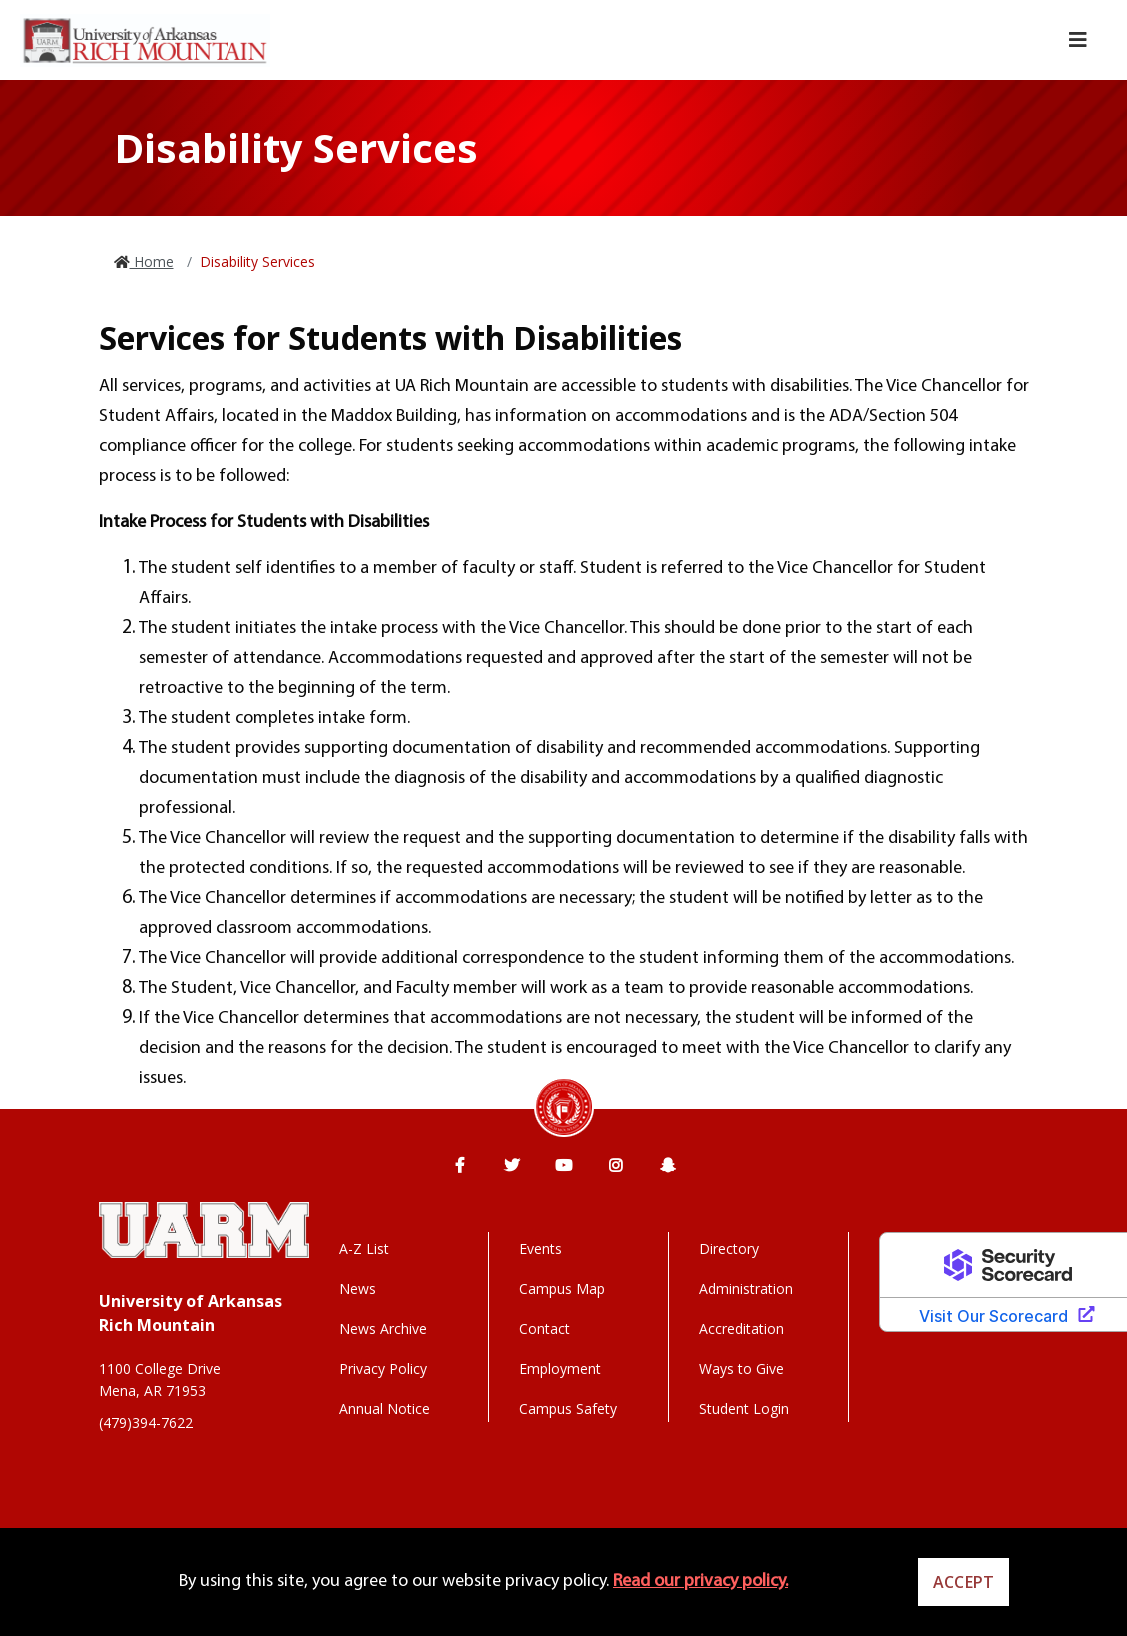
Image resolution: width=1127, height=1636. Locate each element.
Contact (544, 1328)
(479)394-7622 (146, 1422)
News (357, 1288)
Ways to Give (741, 1368)
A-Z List (364, 1248)
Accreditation (741, 1328)
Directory (729, 1248)
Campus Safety (568, 1408)
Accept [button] (964, 1582)
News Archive (383, 1328)
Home (152, 261)
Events (540, 1248)
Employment (560, 1368)
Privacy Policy (383, 1368)
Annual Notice (384, 1408)
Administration (746, 1288)
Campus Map (562, 1288)
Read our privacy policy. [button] (700, 1581)
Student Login (744, 1408)
